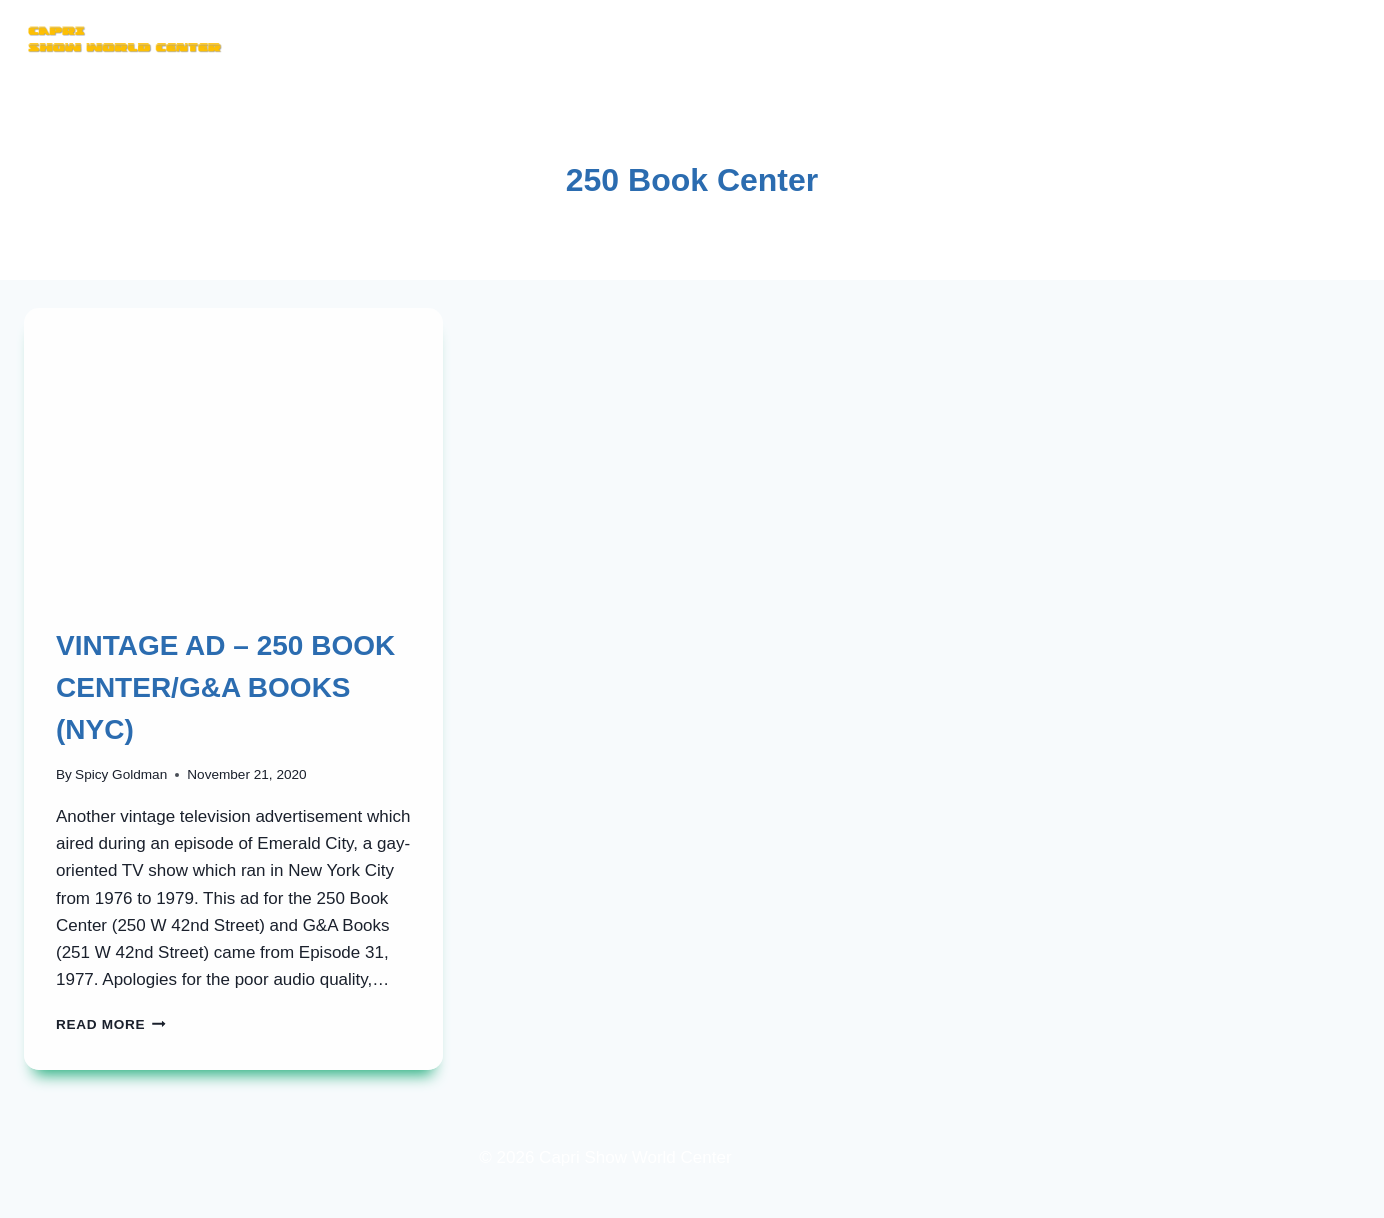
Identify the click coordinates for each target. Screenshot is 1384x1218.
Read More (111, 1024)
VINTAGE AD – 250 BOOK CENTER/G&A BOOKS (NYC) (225, 687)
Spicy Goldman (121, 774)
